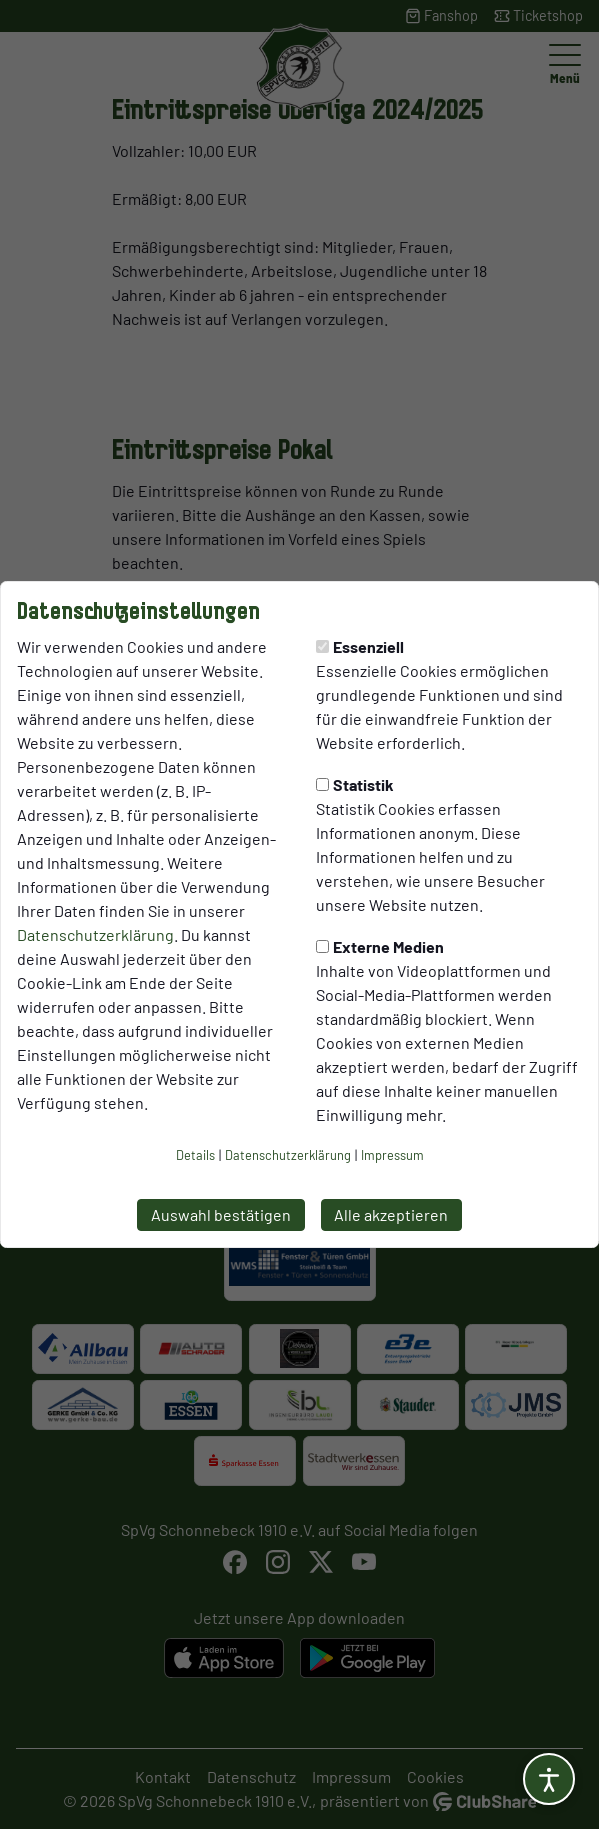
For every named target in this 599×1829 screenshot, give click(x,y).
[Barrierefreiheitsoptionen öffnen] (549, 1779)
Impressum (392, 1155)
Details (195, 1155)
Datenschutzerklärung (95, 934)
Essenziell (360, 646)
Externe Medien (380, 946)
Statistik (355, 784)
